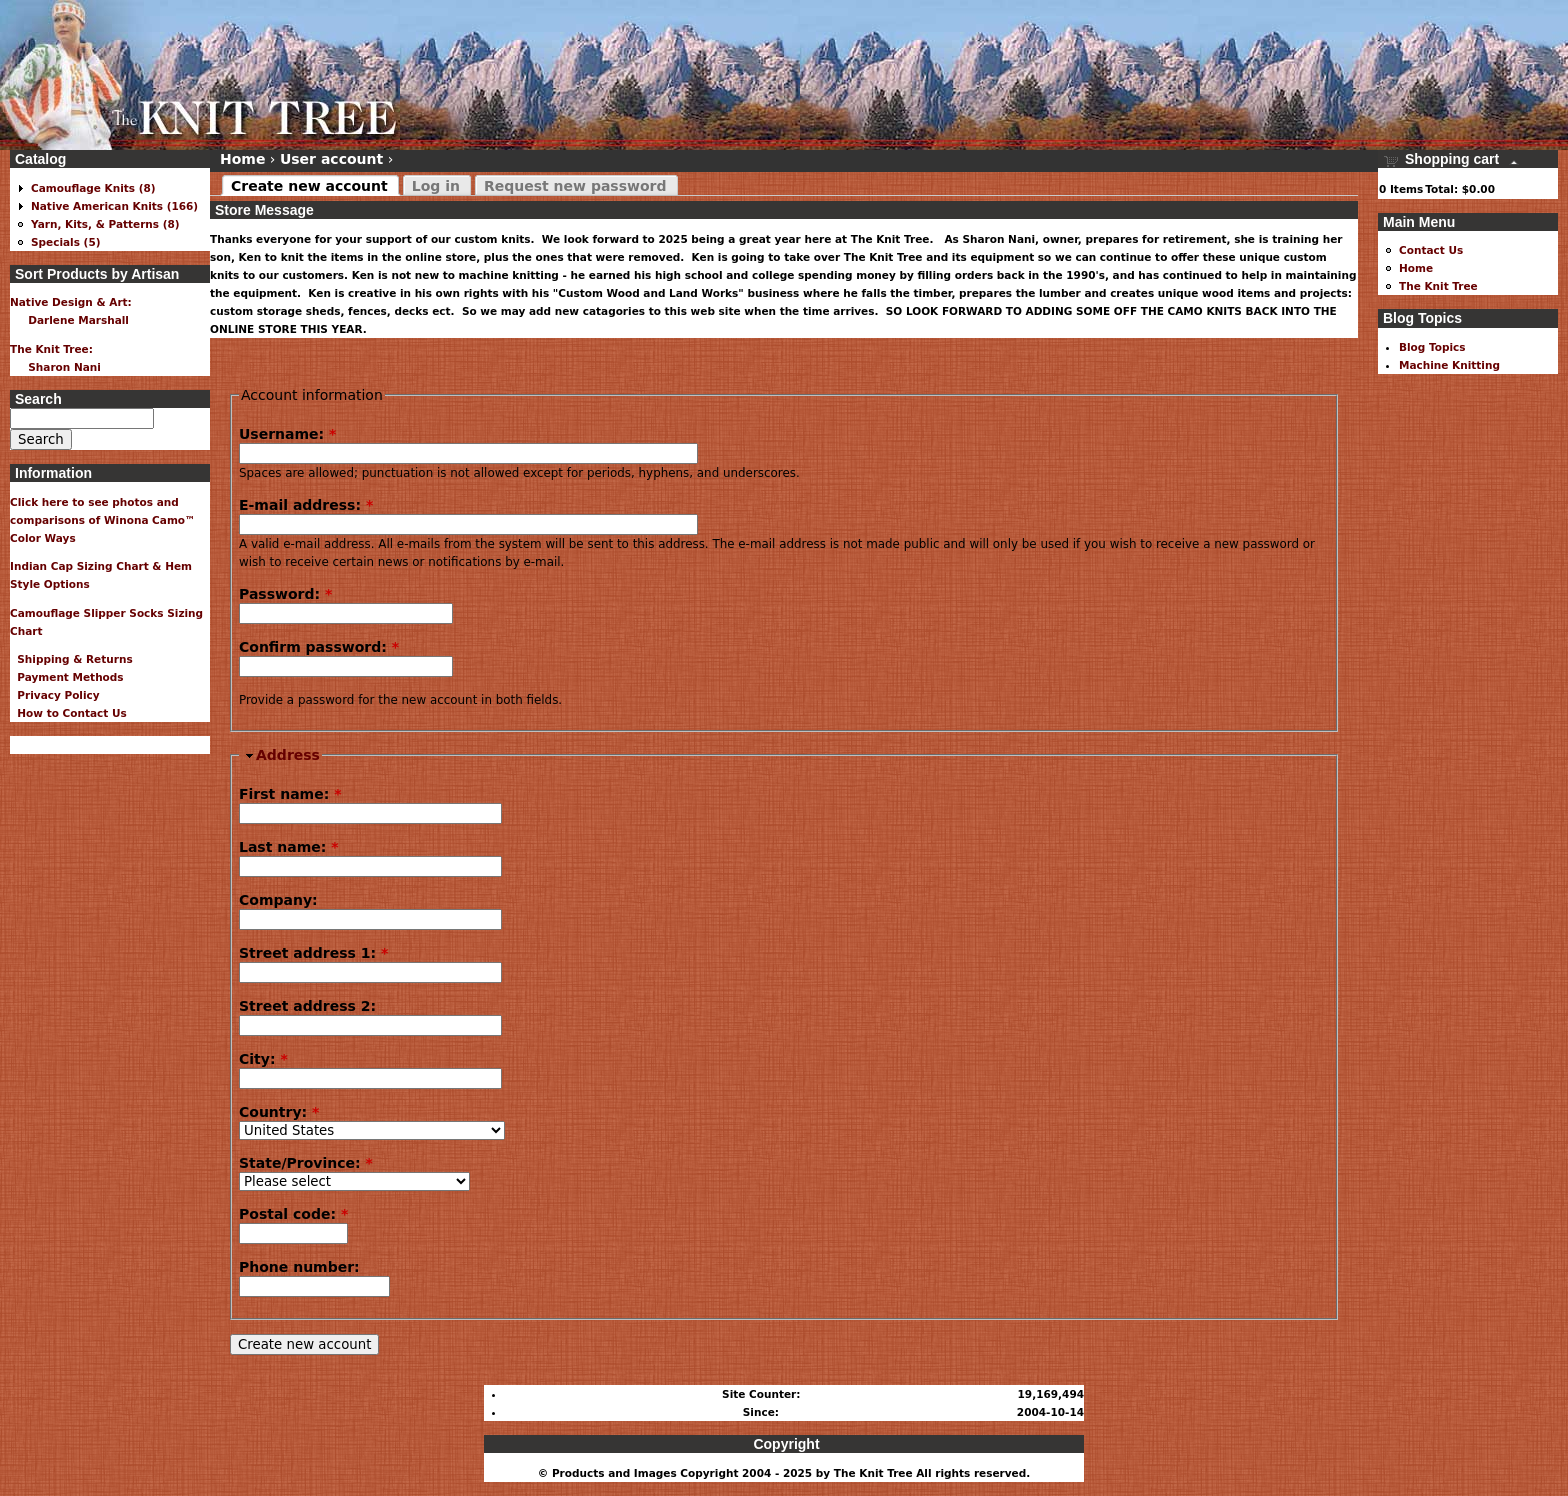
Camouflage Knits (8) (93, 188)
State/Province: (306, 1163)
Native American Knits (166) (114, 206)
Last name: (289, 847)
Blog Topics (1432, 347)
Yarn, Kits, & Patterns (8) (105, 224)
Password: (285, 594)
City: (263, 1059)
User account (331, 159)
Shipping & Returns (71, 659)
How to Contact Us (68, 713)
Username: (287, 434)
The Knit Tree (1438, 286)
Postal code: (293, 1214)
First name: (290, 794)
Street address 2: (307, 1006)
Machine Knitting (1449, 365)
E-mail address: (306, 505)
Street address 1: (313, 953)
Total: (1441, 189)
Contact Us (1431, 250)
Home (242, 159)
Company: (278, 900)
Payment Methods (67, 677)
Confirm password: (319, 647)
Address (288, 755)
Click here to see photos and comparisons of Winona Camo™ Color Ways (103, 520)
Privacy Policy (55, 695)
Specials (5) (66, 242)
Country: (279, 1112)
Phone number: (299, 1267)
